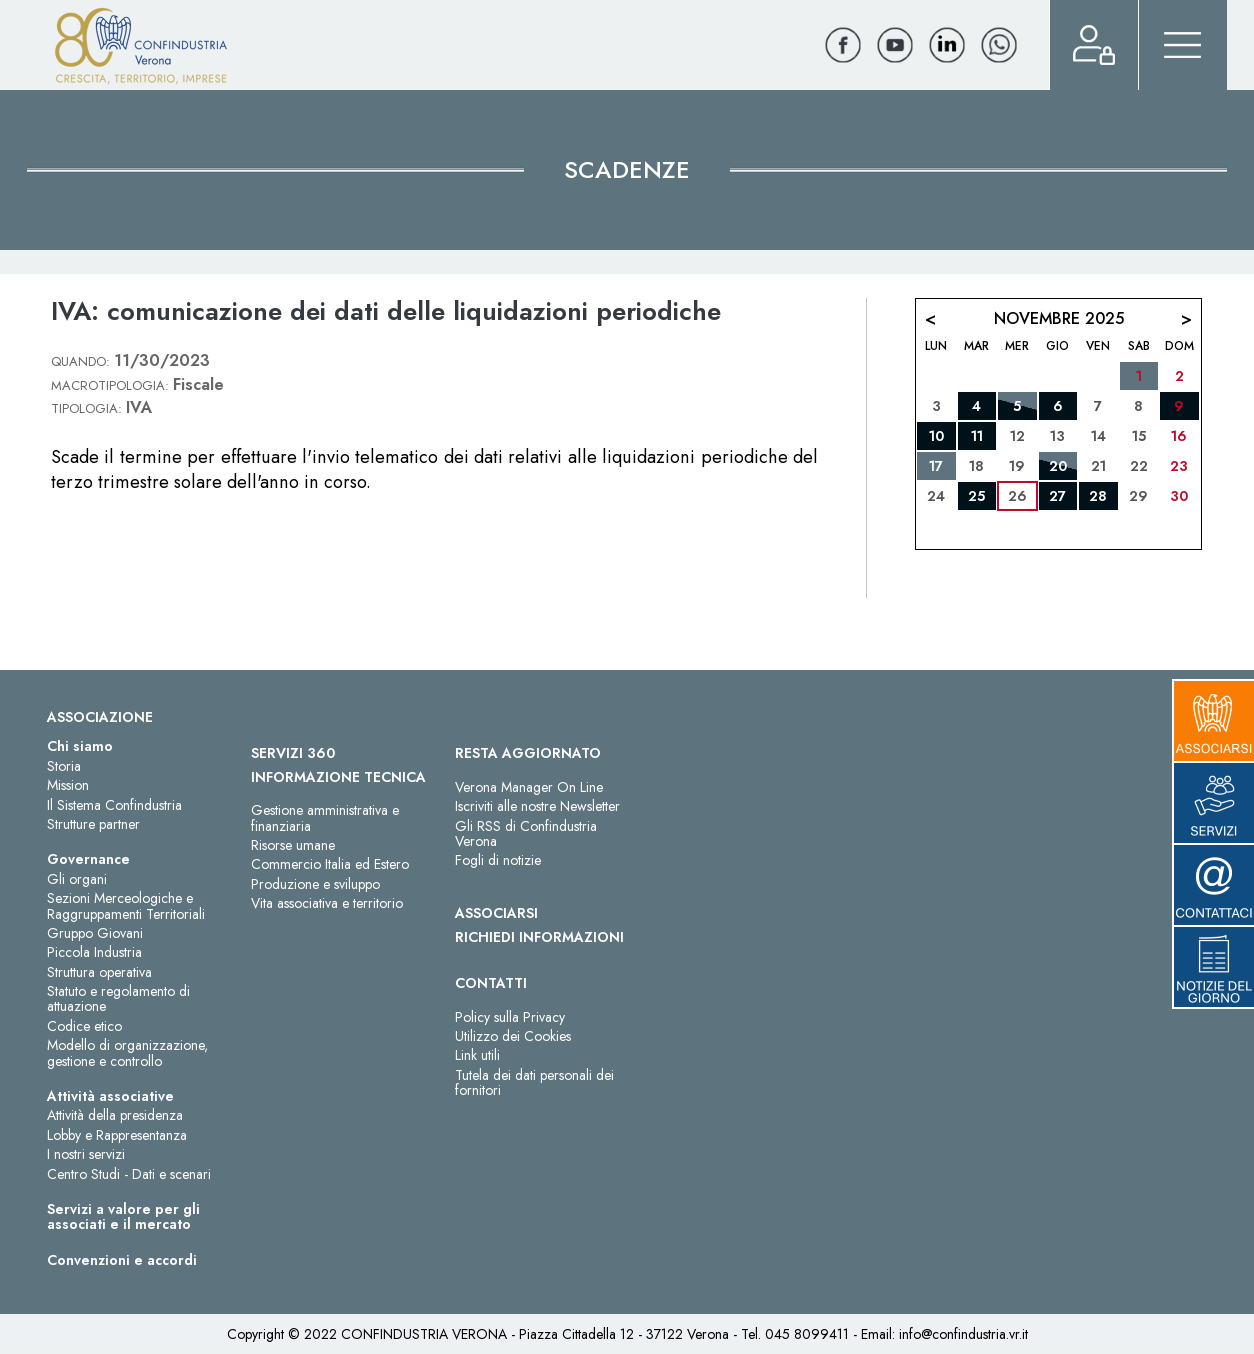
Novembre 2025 (1059, 318)
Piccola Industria (94, 952)
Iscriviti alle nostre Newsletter (537, 806)
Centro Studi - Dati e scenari (129, 1174)
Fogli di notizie (498, 860)
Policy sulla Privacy (510, 1017)
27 (1057, 496)
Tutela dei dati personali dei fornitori (534, 1082)
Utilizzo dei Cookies (513, 1036)
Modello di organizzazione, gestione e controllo (127, 1052)
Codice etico (84, 1026)
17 (936, 466)
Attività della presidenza (115, 1115)
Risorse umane (293, 845)
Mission (68, 785)
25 (976, 496)
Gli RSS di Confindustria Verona (526, 833)
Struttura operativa (99, 972)
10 (936, 436)
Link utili (477, 1055)
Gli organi (77, 879)
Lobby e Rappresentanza (117, 1135)
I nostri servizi (86, 1154)
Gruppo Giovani (95, 933)
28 (1098, 496)
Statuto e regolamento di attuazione (118, 998)
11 (977, 436)
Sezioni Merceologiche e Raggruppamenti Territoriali (126, 905)
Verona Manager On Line (529, 787)
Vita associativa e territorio (327, 903)
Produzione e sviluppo (315, 884)
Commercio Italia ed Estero (330, 864)
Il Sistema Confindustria (114, 805)
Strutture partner (93, 824)
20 (1058, 466)
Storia (64, 766)
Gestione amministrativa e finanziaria (325, 817)
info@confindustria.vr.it (963, 1334)
